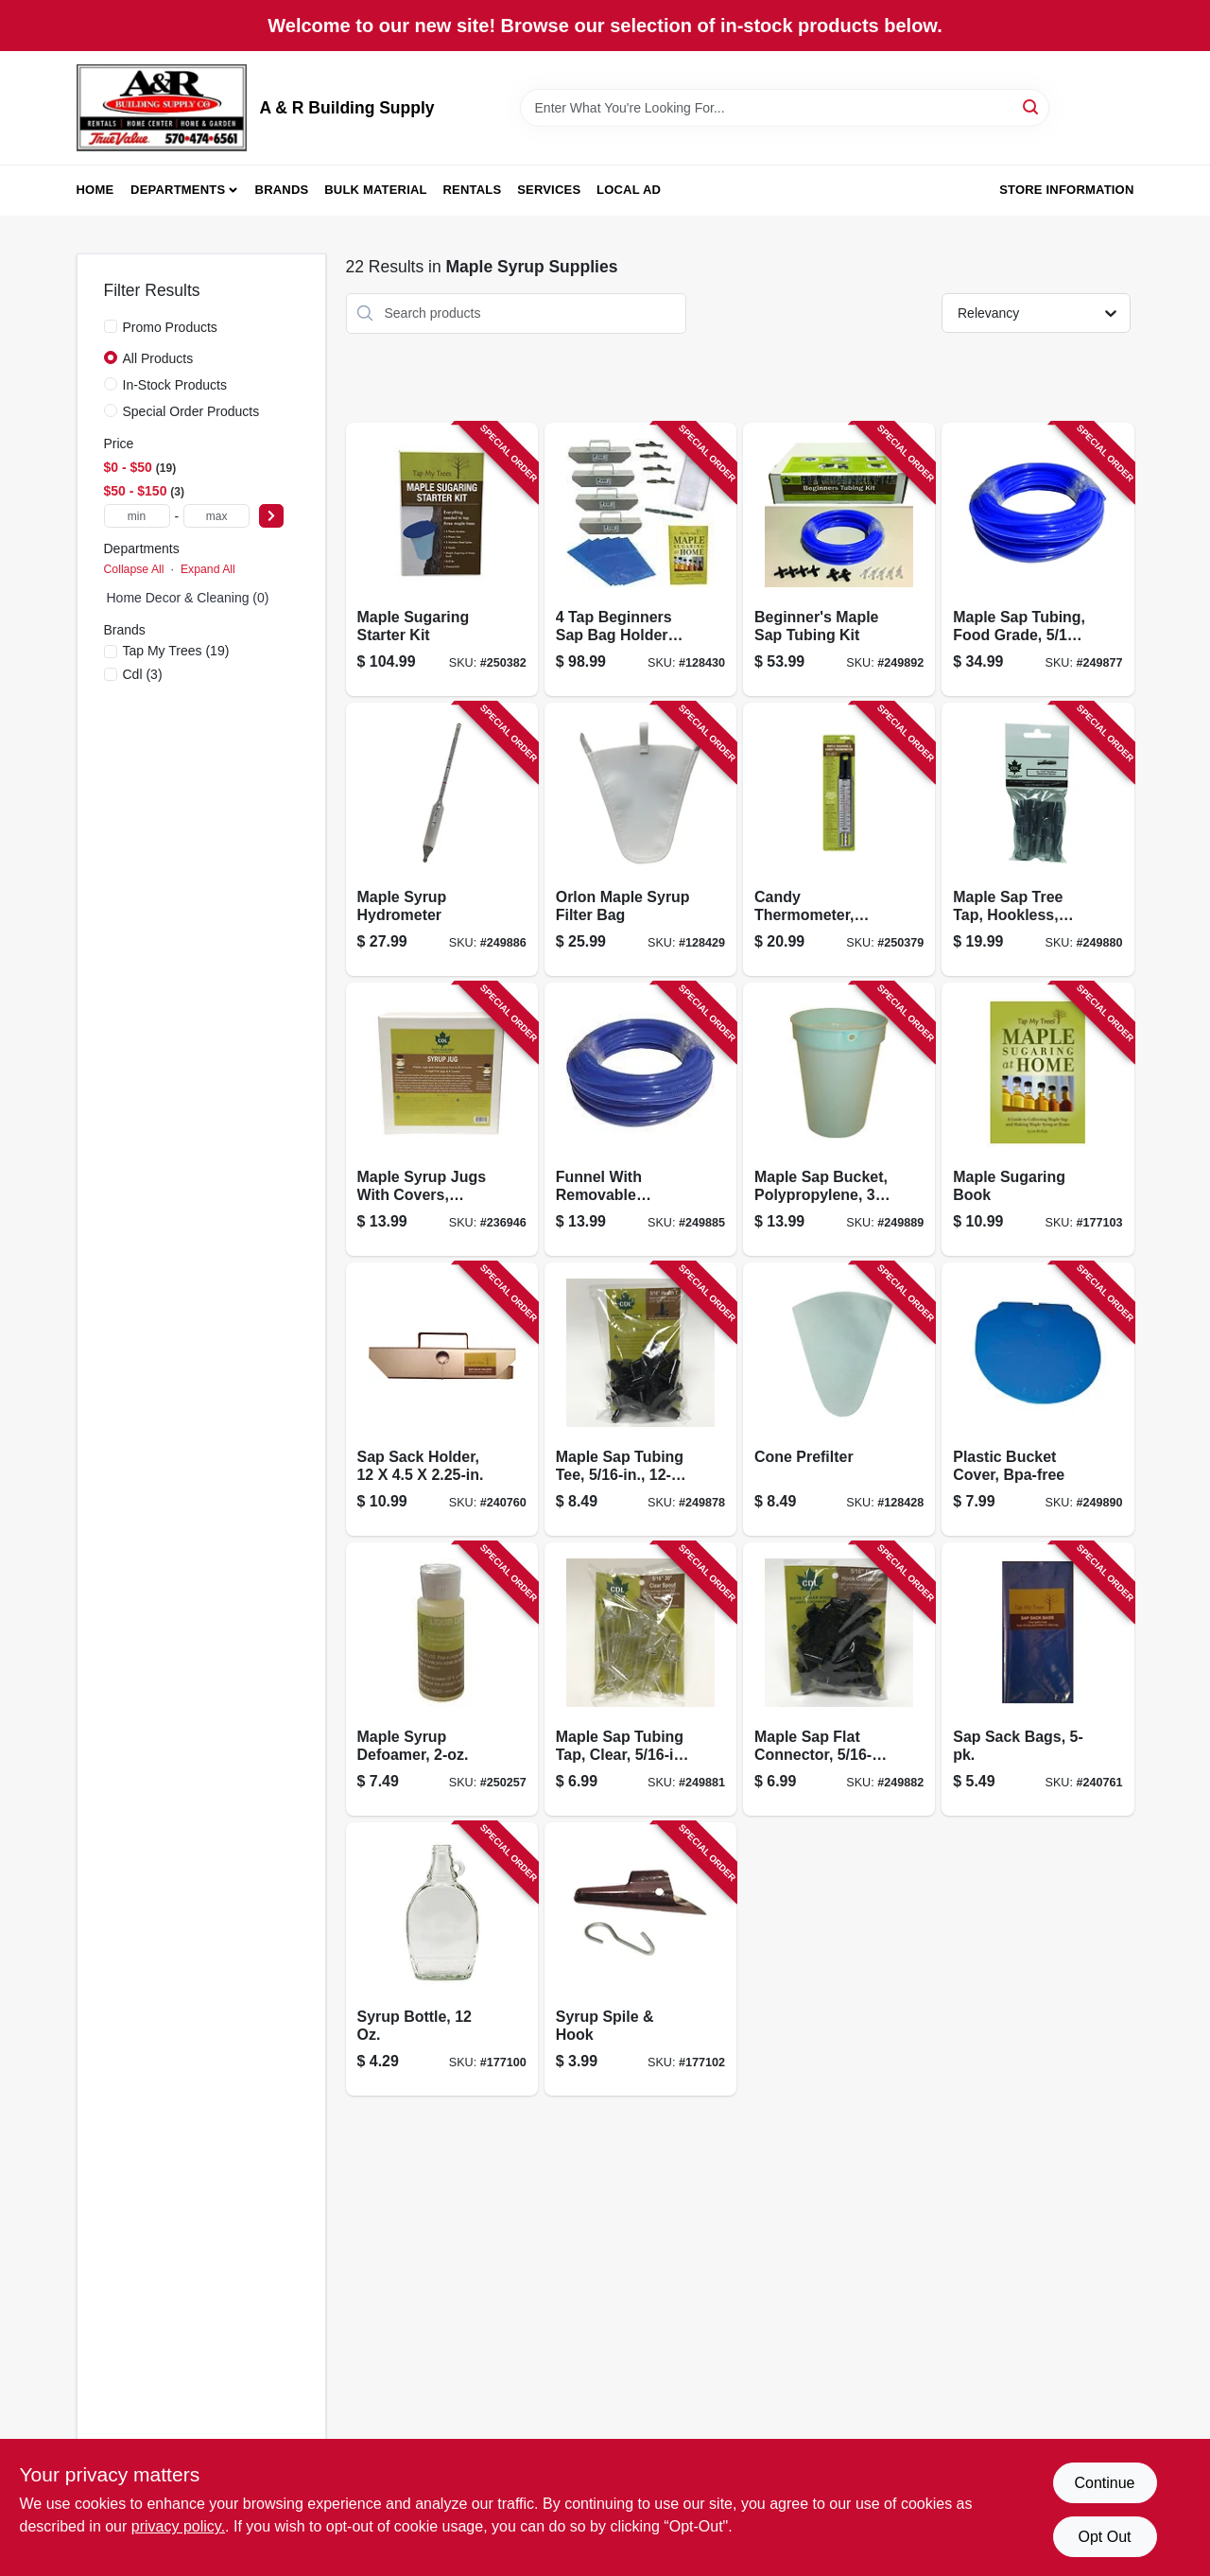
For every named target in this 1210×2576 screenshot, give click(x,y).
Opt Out (1104, 2537)
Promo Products (170, 327)
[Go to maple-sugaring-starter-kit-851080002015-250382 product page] (442, 559)
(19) (176, 650)
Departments (177, 190)
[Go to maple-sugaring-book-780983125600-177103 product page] (1037, 1119)
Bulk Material (375, 190)
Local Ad (628, 190)
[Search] (1032, 106)
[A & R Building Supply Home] (162, 107)
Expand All (208, 569)
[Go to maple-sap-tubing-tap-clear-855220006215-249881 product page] (640, 1679)
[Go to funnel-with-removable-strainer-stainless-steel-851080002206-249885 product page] (640, 1119)
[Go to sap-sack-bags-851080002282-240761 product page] (1037, 1679)
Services (548, 190)
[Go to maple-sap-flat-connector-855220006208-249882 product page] (839, 1679)
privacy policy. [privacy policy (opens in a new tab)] (178, 2526)
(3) (143, 674)
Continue (1104, 2483)
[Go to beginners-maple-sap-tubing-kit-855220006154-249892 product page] (839, 559)
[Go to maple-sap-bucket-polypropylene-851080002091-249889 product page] (839, 1119)
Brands (282, 190)
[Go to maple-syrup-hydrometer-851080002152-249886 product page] (442, 839)
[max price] (216, 516)
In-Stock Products (175, 385)
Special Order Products (191, 411)
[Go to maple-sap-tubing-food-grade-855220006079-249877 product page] (1037, 559)
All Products (158, 358)
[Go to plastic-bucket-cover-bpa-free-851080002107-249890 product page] (1037, 1399)
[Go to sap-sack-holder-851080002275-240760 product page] (442, 1399)
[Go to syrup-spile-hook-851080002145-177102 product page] (640, 1959)
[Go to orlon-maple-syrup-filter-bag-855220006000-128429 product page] (640, 839)
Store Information (1066, 190)
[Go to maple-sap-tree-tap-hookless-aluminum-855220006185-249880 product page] (1037, 839)
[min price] (137, 516)
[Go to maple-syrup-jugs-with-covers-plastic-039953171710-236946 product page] (442, 1119)
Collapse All (134, 569)
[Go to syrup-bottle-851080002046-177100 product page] (442, 1959)
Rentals (472, 190)
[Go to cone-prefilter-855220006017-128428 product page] (839, 1399)
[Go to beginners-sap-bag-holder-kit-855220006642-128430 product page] (640, 559)
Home (95, 190)
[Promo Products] (110, 326)
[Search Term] (784, 108)
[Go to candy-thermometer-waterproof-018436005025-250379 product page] (839, 839)
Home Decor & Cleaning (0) (188, 597)
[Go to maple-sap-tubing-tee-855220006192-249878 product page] (640, 1399)
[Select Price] (271, 516)
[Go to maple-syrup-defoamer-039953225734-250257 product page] (442, 1679)
